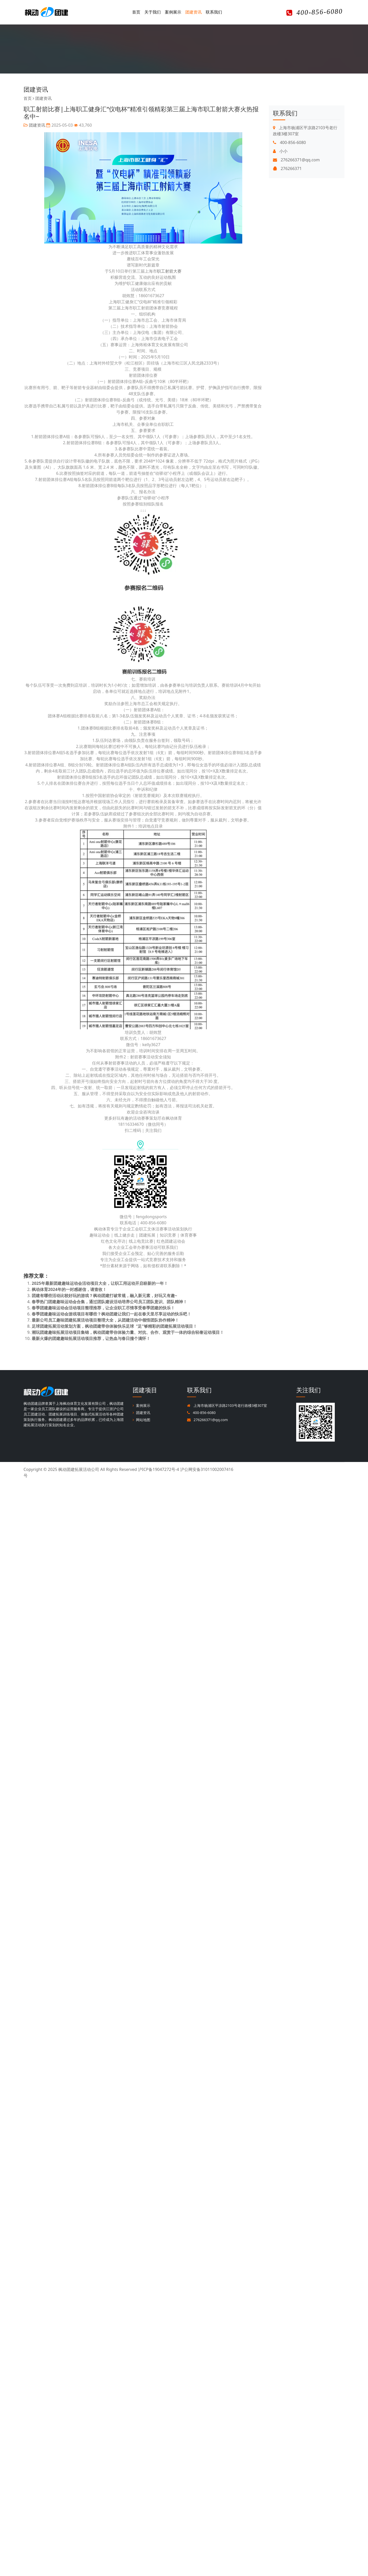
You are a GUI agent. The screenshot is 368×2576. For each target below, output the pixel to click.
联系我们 (214, 12)
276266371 (287, 592)
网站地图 (141, 1419)
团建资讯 (193, 12)
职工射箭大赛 (85, 271)
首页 (136, 12)
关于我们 (152, 12)
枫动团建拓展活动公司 (78, 1469)
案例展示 (173, 12)
